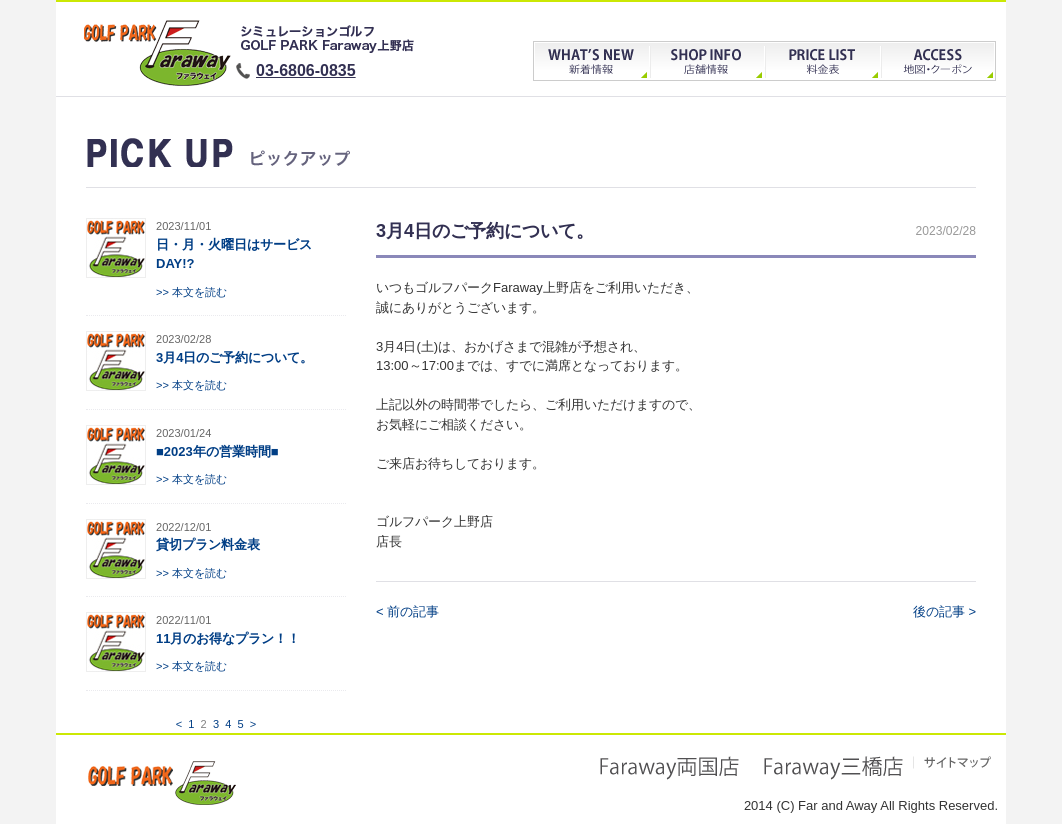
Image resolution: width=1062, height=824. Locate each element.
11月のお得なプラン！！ (228, 638)
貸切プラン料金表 (208, 544)
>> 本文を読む (191, 292)
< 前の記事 (407, 611)
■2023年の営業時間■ (217, 451)
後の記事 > (944, 611)
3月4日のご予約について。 (234, 357)
